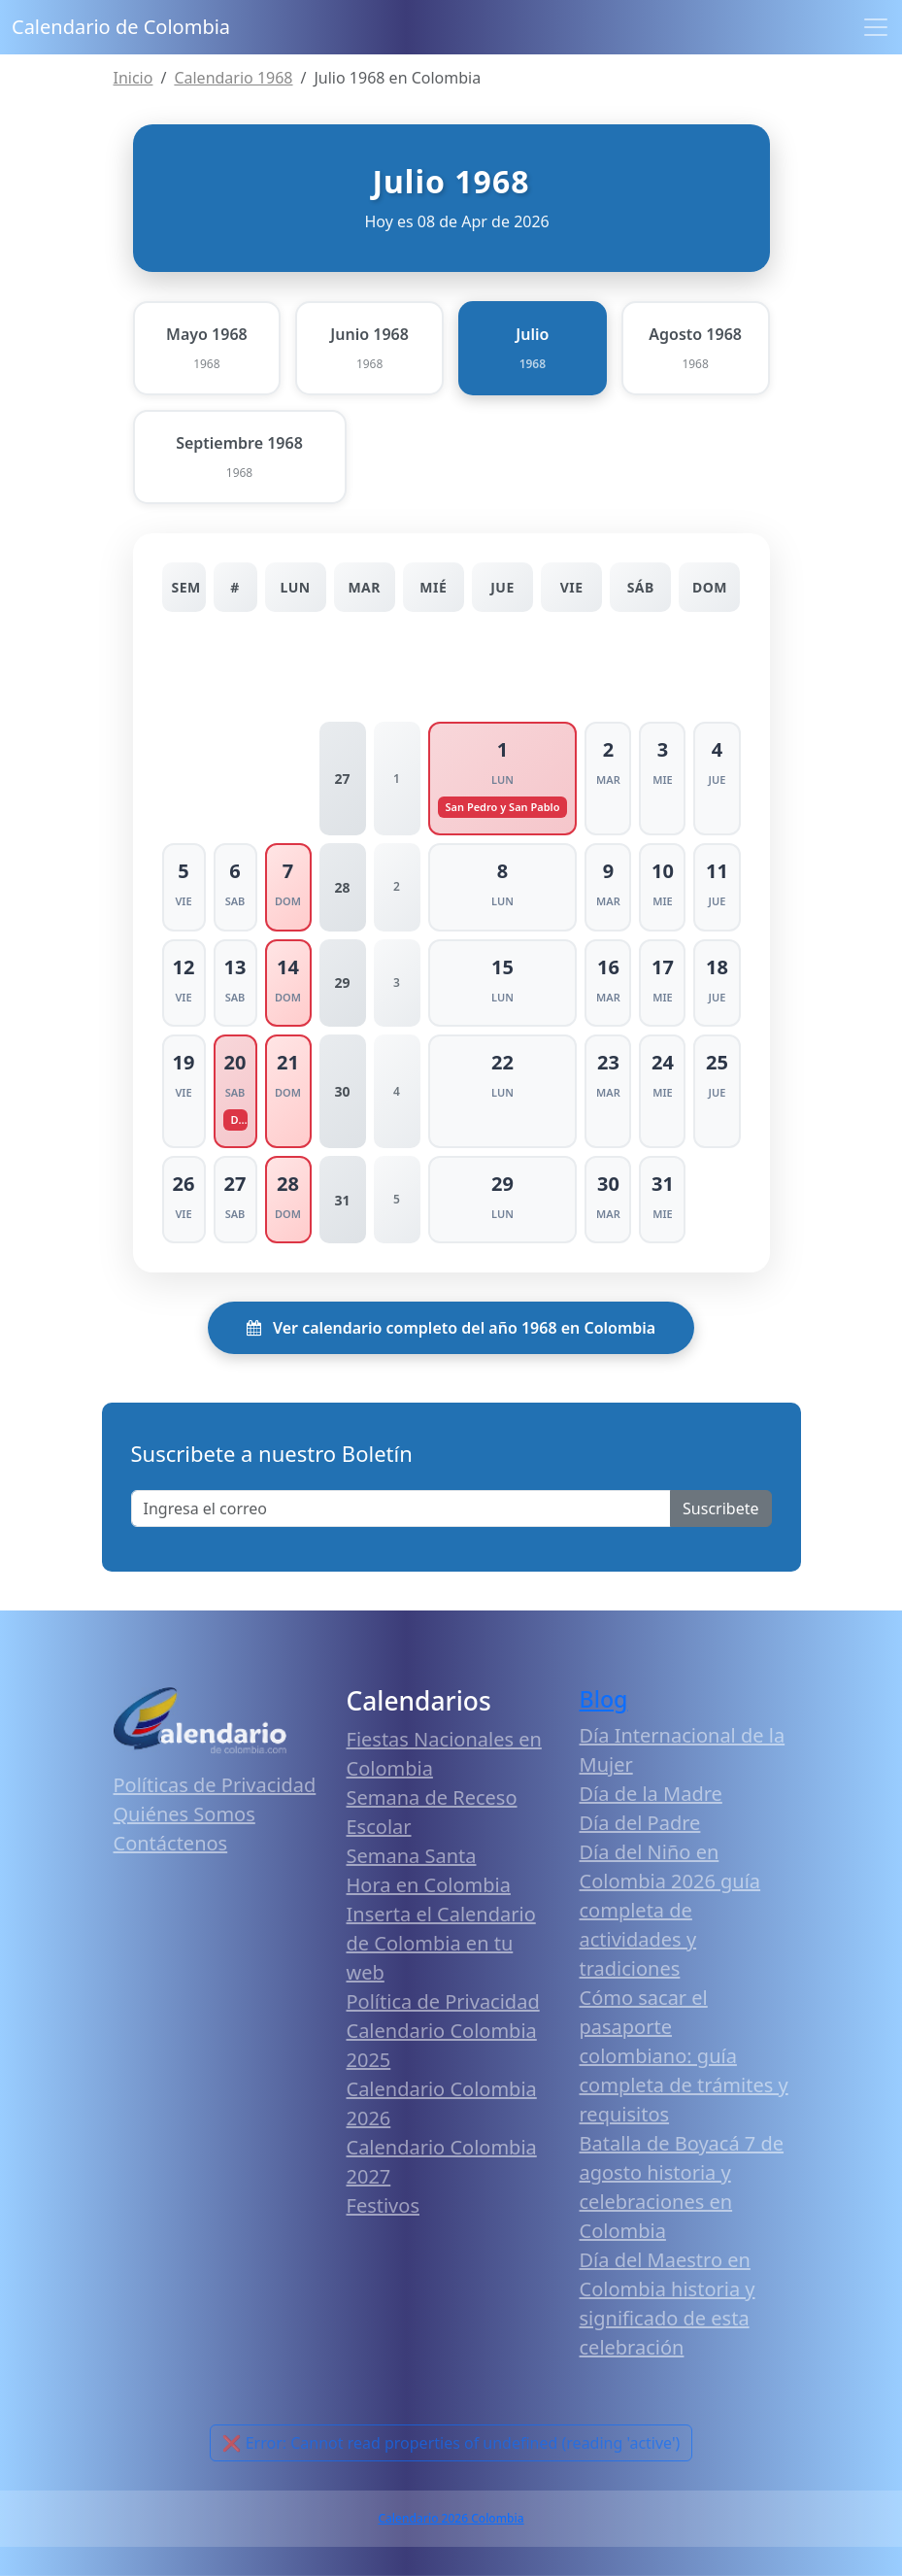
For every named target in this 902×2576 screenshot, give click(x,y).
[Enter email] (401, 1508)
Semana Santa (412, 1856)
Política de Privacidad (443, 2001)
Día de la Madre (651, 1793)
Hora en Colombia (429, 1885)
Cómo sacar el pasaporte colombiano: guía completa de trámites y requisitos (684, 2055)
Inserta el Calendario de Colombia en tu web (441, 1943)
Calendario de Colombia (121, 27)
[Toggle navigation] (875, 27)
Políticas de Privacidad (215, 1785)
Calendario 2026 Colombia (450, 2518)
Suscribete (720, 1508)
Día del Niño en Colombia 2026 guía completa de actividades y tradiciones (670, 1910)
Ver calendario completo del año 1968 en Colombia (451, 1328)
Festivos (383, 2205)
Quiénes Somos (184, 1814)
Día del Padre (640, 1823)
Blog (604, 1698)
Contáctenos (171, 1843)
